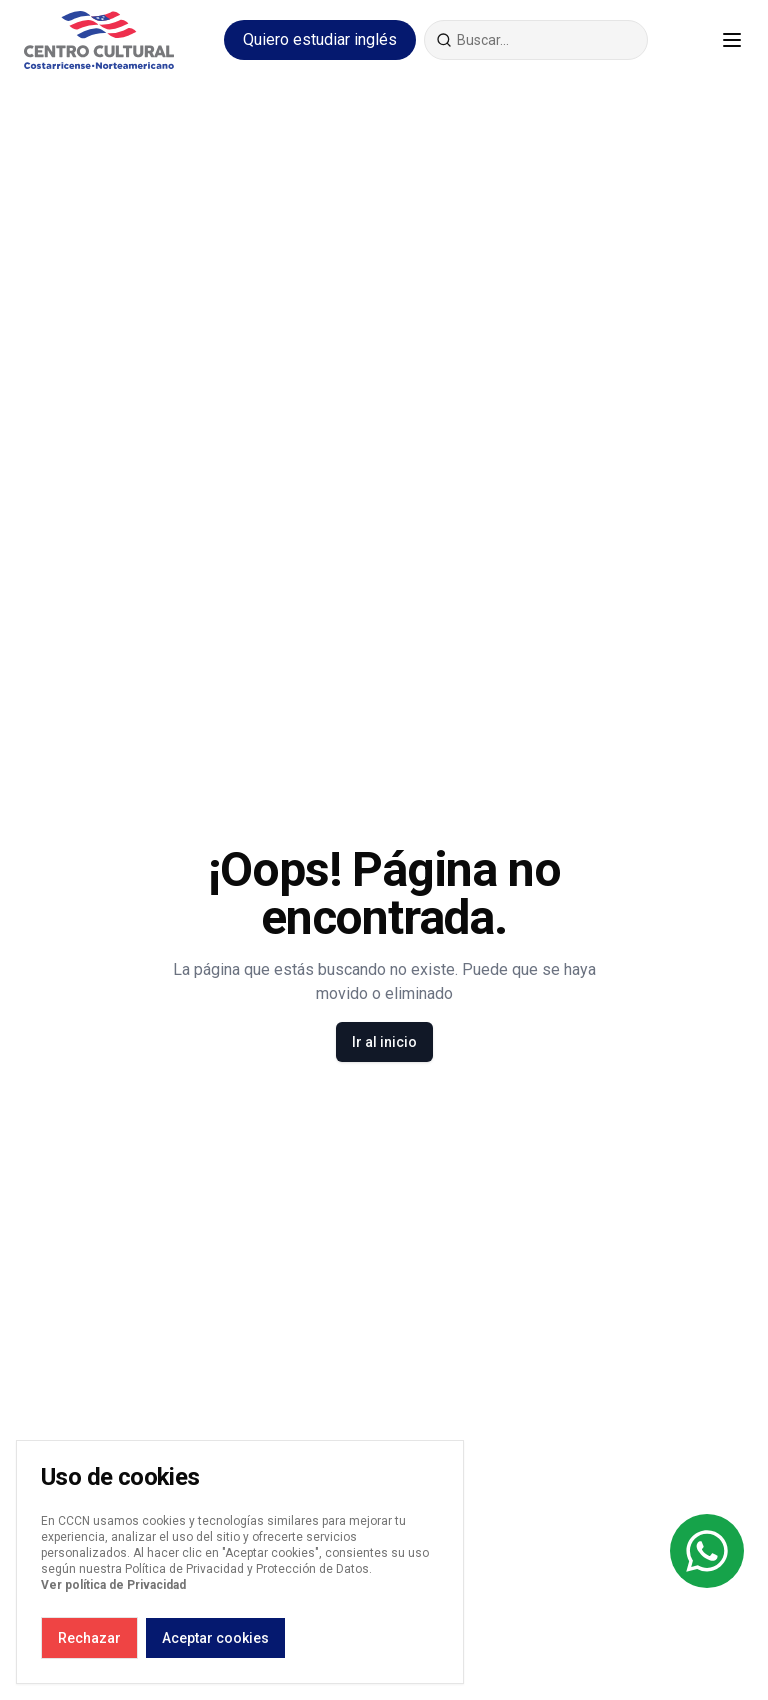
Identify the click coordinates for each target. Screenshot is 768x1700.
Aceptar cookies (215, 1638)
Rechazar (89, 1638)
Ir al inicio (384, 1042)
